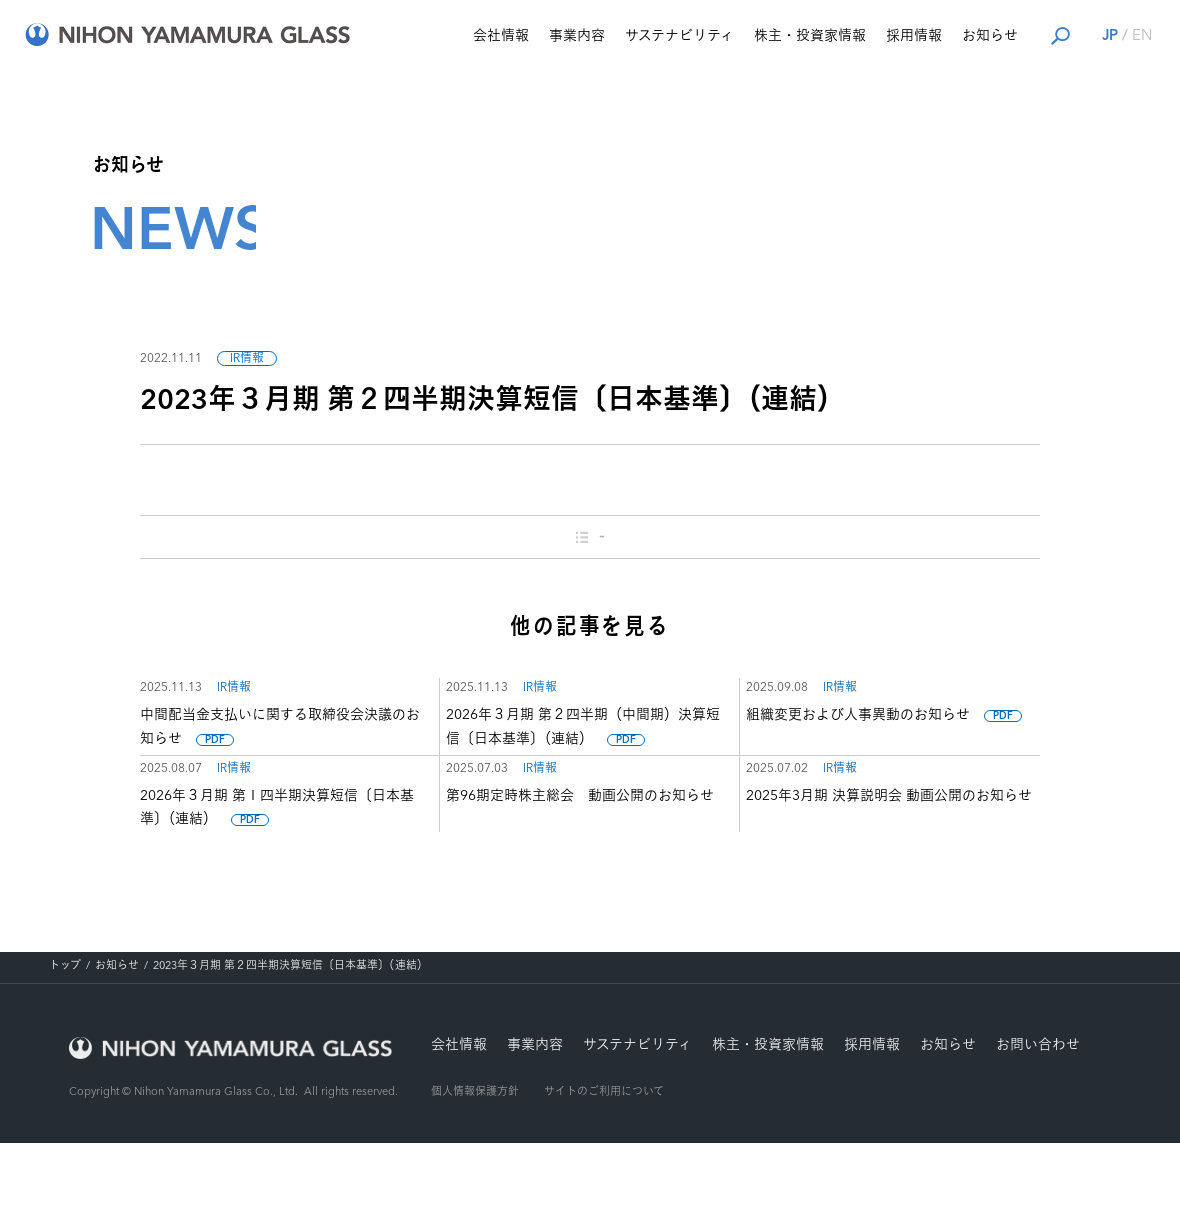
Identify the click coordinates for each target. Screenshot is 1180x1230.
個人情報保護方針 (475, 1180)
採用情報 (868, 36)
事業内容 (531, 36)
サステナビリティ (633, 36)
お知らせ (944, 36)
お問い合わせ (1038, 1132)
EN (1096, 36)
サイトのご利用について (604, 1180)
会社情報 (455, 36)
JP (1064, 36)
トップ (65, 1053)
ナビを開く (1143, 34)
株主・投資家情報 (764, 36)
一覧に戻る (590, 541)
